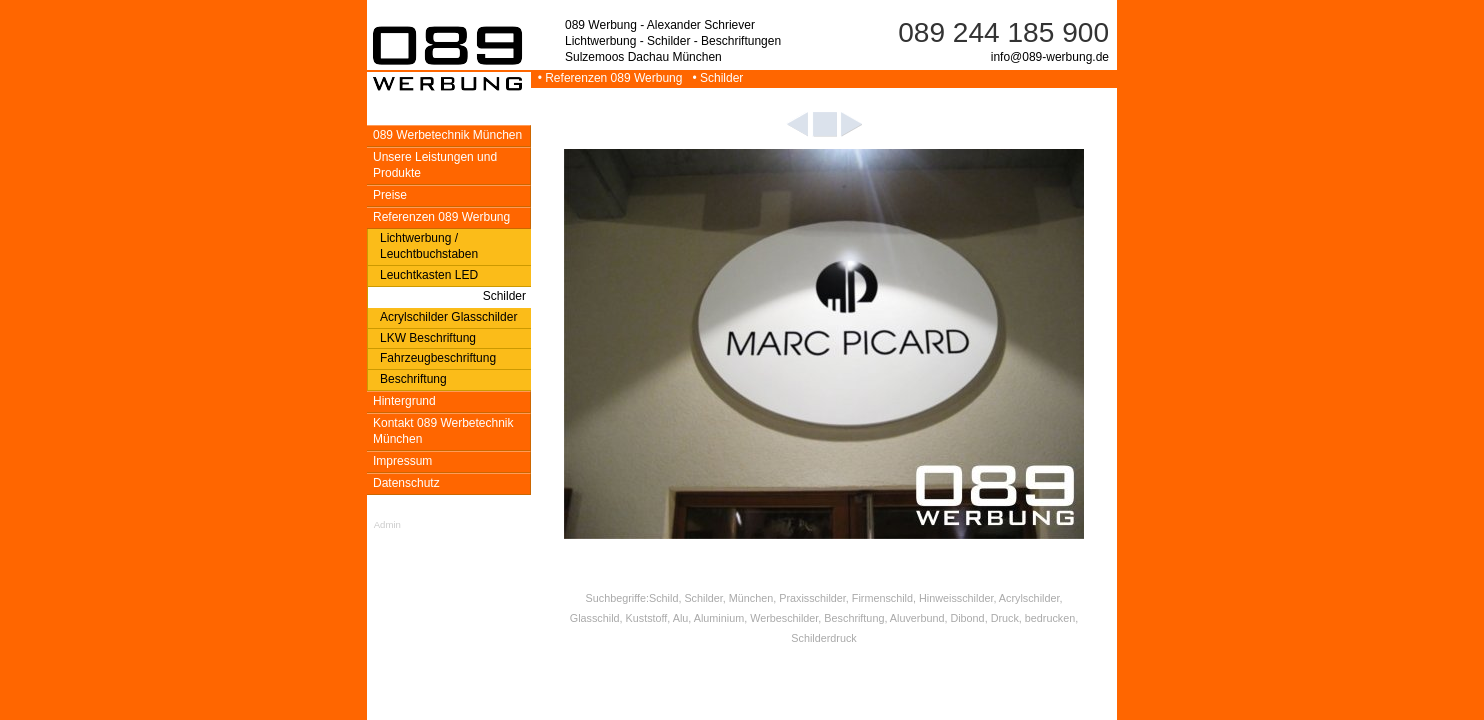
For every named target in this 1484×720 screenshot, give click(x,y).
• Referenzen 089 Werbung (608, 78)
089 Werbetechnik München (447, 135)
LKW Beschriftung (428, 338)
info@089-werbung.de (1050, 57)
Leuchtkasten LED (429, 275)
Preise (390, 195)
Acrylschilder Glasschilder (448, 317)
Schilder (504, 296)
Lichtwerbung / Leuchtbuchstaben (429, 246)
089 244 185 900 (1003, 32)
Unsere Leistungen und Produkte (435, 165)
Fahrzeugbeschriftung (438, 358)
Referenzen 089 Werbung (441, 217)
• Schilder (715, 78)
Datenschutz (406, 483)
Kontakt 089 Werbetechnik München (443, 431)
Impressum (402, 461)
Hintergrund (404, 401)
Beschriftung (413, 379)
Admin (387, 524)
